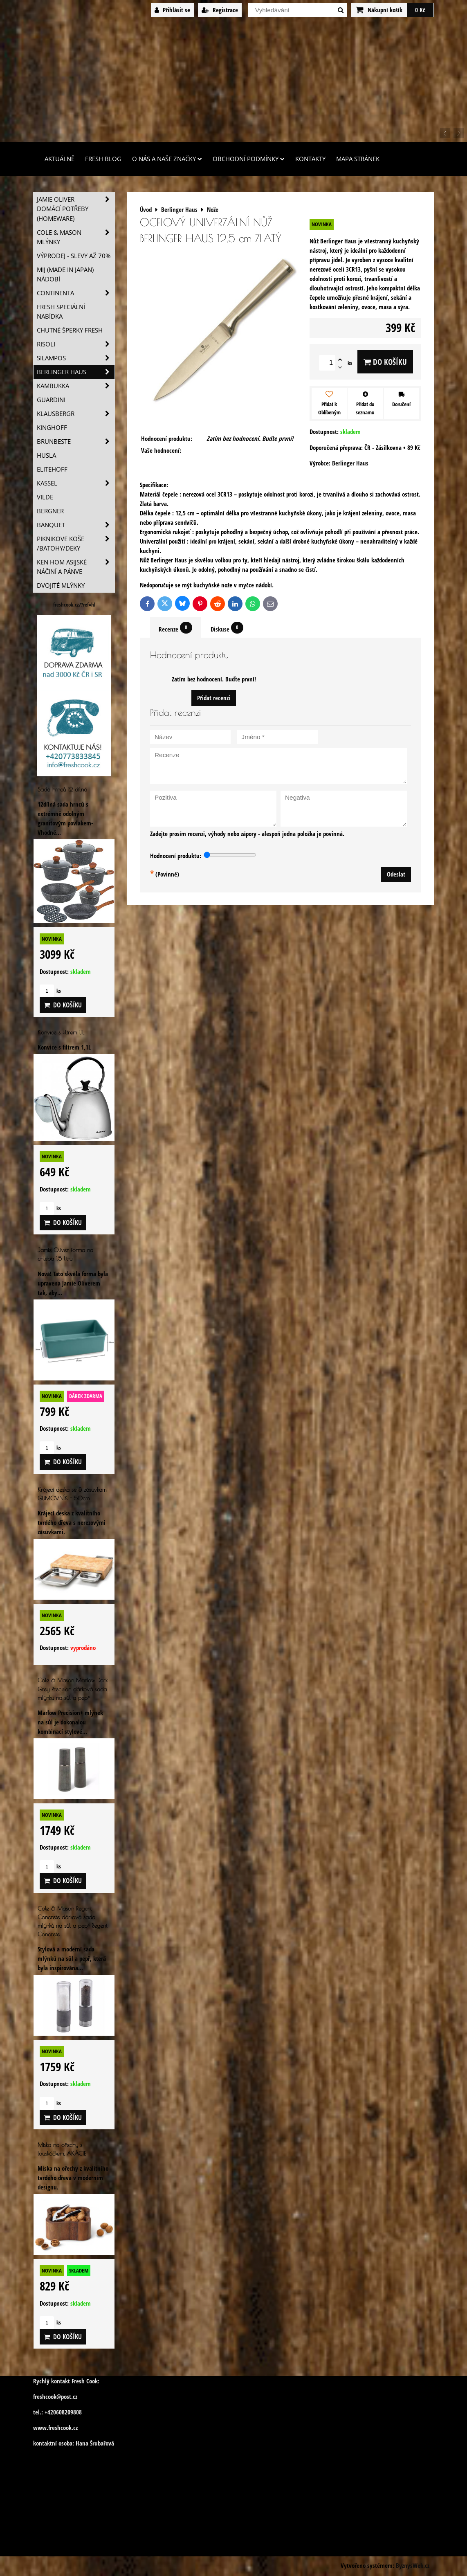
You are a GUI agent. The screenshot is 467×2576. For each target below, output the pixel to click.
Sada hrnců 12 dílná (62, 789)
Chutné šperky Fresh (70, 330)
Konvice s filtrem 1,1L (61, 1032)
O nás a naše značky (167, 159)
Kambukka (76, 386)
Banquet (76, 525)
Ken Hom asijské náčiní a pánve (76, 566)
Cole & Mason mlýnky (76, 237)
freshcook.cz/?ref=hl (74, 604)
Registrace (220, 10)
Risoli (76, 344)
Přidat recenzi (213, 698)
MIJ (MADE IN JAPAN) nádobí (65, 274)
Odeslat (396, 874)
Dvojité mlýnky (61, 585)
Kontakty (310, 159)
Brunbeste (76, 441)
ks (50, 990)
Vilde (45, 497)
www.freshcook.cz (55, 2427)
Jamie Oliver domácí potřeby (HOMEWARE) (76, 209)
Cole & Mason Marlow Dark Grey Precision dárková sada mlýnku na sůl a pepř (73, 1689)
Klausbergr (76, 413)
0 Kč (420, 10)
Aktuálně (59, 159)
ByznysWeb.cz (412, 2565)
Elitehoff (52, 469)
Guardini (51, 400)
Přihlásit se (172, 10)
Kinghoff (52, 427)
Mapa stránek (357, 159)
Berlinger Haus (76, 372)
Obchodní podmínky (249, 159)
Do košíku (385, 361)
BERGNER (50, 511)
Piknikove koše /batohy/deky (76, 543)
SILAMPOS (76, 358)
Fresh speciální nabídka (61, 312)
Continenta (76, 293)
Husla (46, 455)
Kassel (76, 483)
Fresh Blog (103, 159)
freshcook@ (47, 2396)
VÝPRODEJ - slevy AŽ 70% (73, 256)
